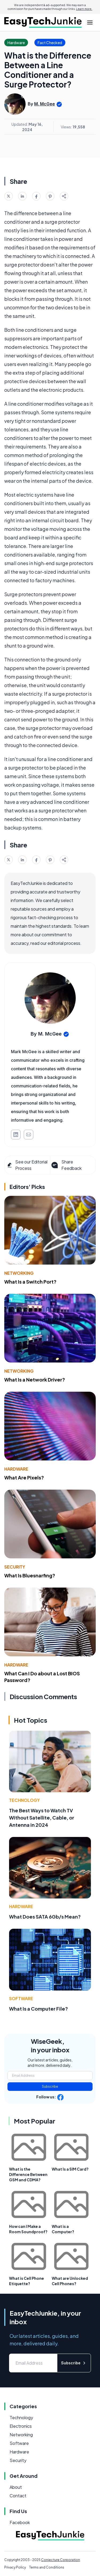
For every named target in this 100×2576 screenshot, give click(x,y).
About (16, 2487)
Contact (18, 2495)
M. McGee (44, 103)
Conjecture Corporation (60, 2560)
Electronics (21, 2426)
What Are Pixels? (24, 1477)
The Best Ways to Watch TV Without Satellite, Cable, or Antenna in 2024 (41, 1817)
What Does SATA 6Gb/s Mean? (45, 1916)
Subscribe (50, 2086)
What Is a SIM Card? (70, 2169)
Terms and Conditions (46, 2567)
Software (21, 1998)
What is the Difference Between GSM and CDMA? (28, 2174)
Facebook (20, 2522)
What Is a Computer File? (38, 2009)
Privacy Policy (15, 2567)
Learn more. (84, 8)
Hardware (16, 1469)
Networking (19, 1273)
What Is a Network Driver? (34, 1379)
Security (14, 1567)
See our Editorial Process (27, 1165)
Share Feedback (66, 1165)
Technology (24, 1800)
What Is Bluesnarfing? (29, 1575)
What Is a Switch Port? (30, 1282)
